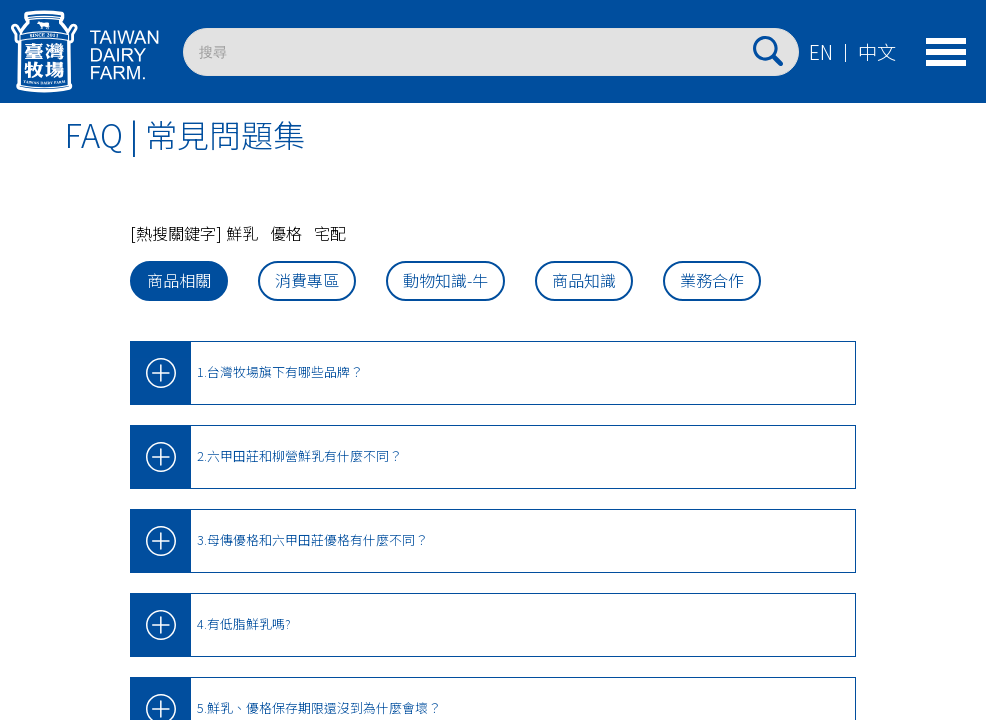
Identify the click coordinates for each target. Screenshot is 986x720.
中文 (877, 52)
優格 (286, 233)
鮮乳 (242, 233)
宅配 (330, 233)
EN (821, 52)
